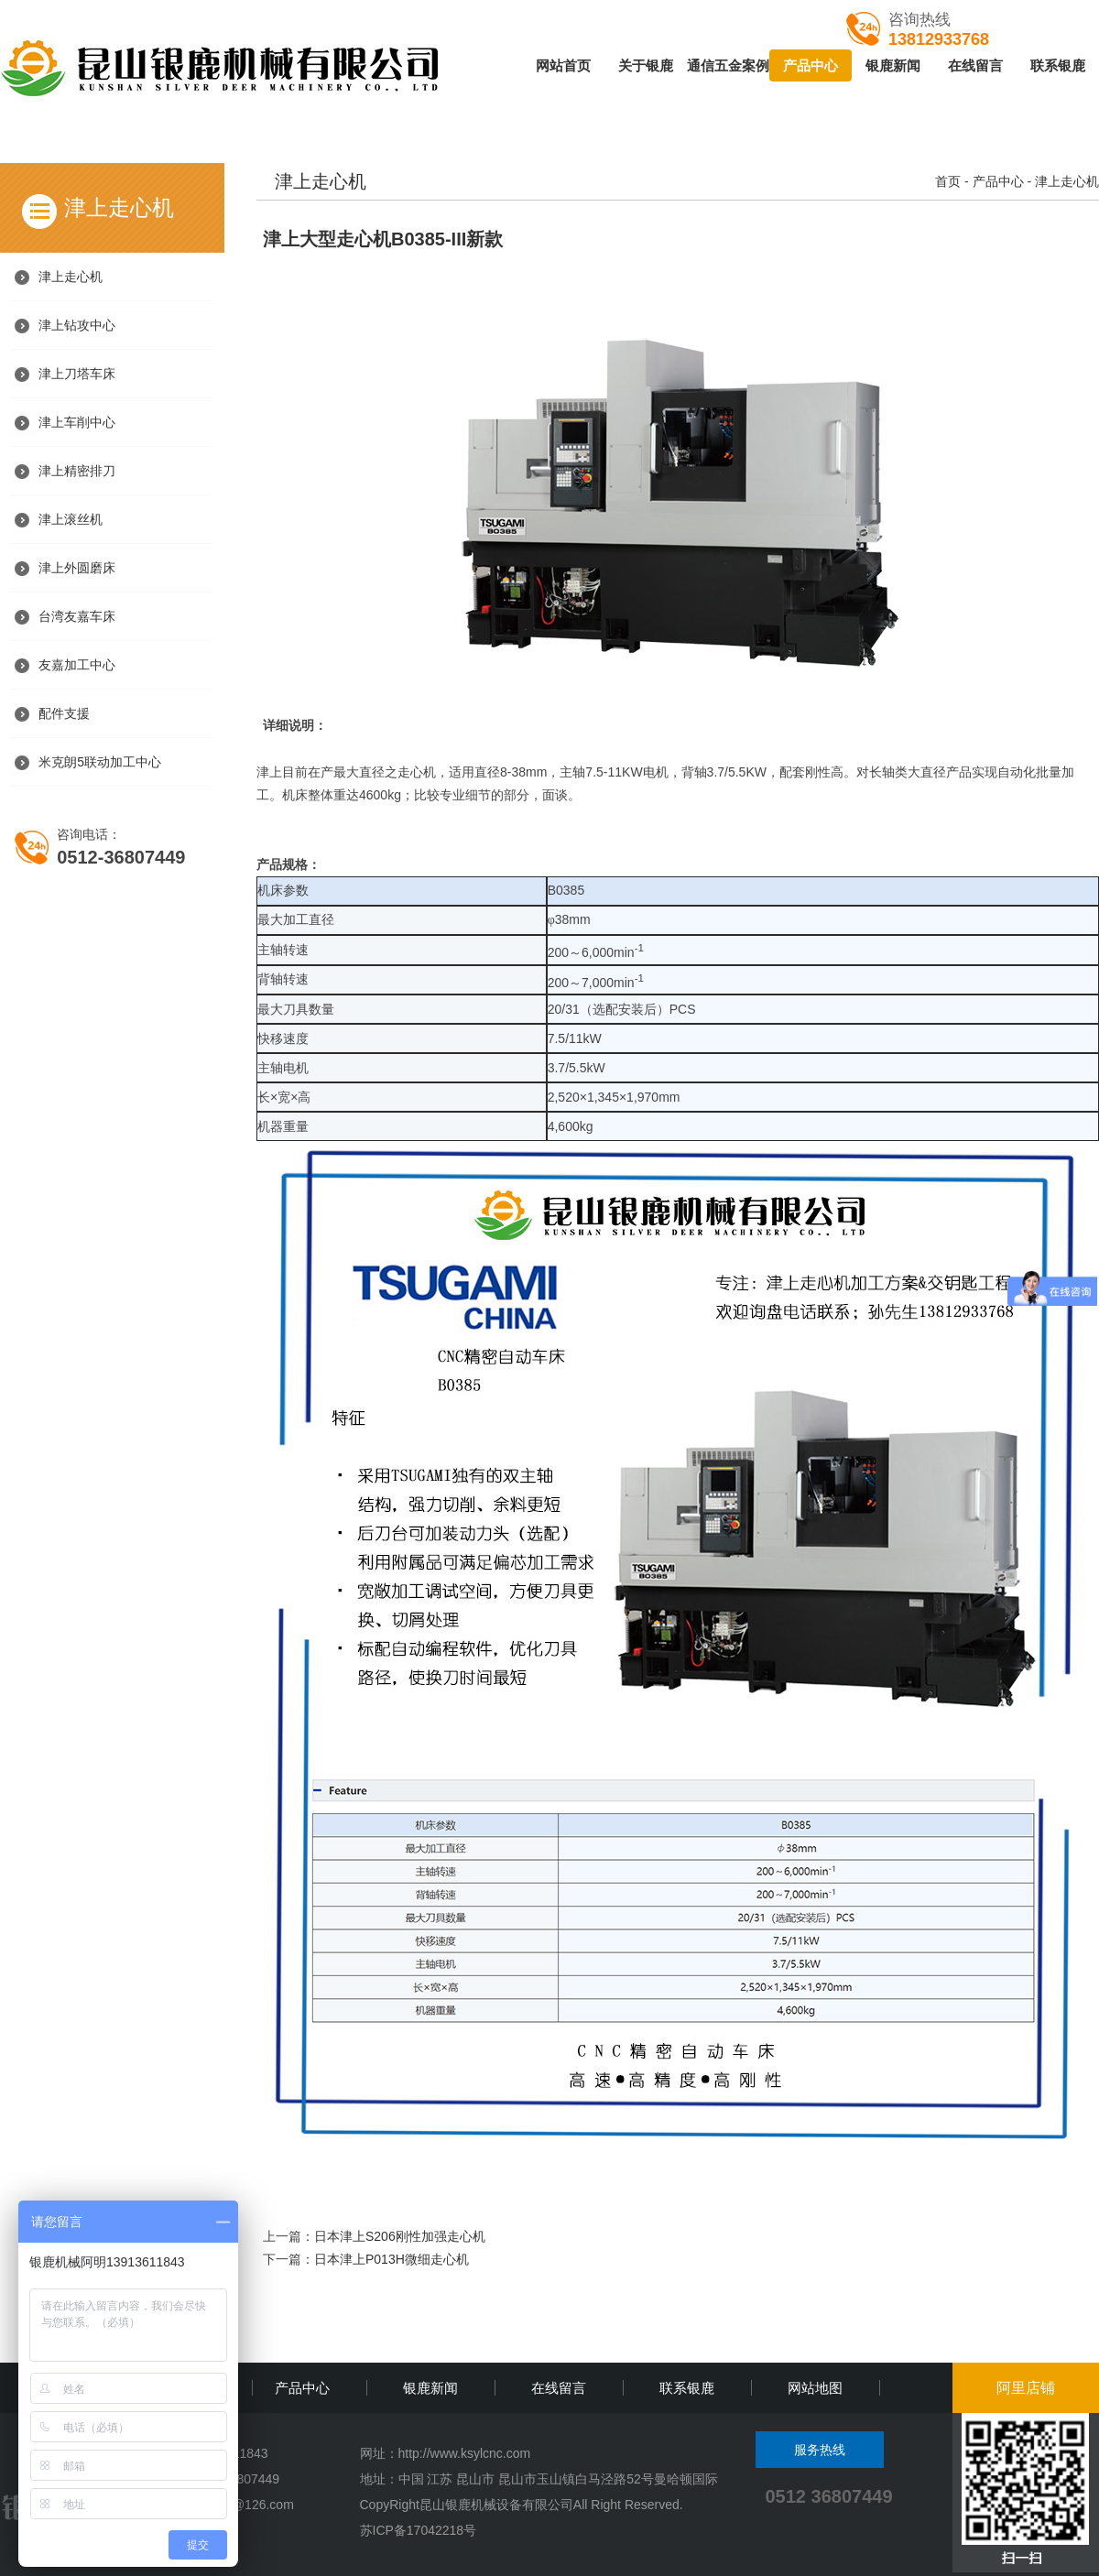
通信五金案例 (728, 65)
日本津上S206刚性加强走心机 (399, 2236)
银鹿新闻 (892, 65)
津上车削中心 (76, 422)
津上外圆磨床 (76, 567)
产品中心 (810, 65)
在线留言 (975, 65)
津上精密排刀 (76, 470)
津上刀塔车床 (76, 373)
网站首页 (563, 65)
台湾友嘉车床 (76, 616)
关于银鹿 (645, 65)
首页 (948, 181)
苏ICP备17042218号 (418, 2530)
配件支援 (64, 713)
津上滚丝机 (70, 519)
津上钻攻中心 (76, 325)
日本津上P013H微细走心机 (391, 2259)
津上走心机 (70, 276)
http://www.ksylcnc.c (455, 2453)
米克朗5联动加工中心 (99, 762)
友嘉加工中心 (76, 665)
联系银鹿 (1057, 65)
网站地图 (815, 2388)
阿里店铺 (1025, 2388)
